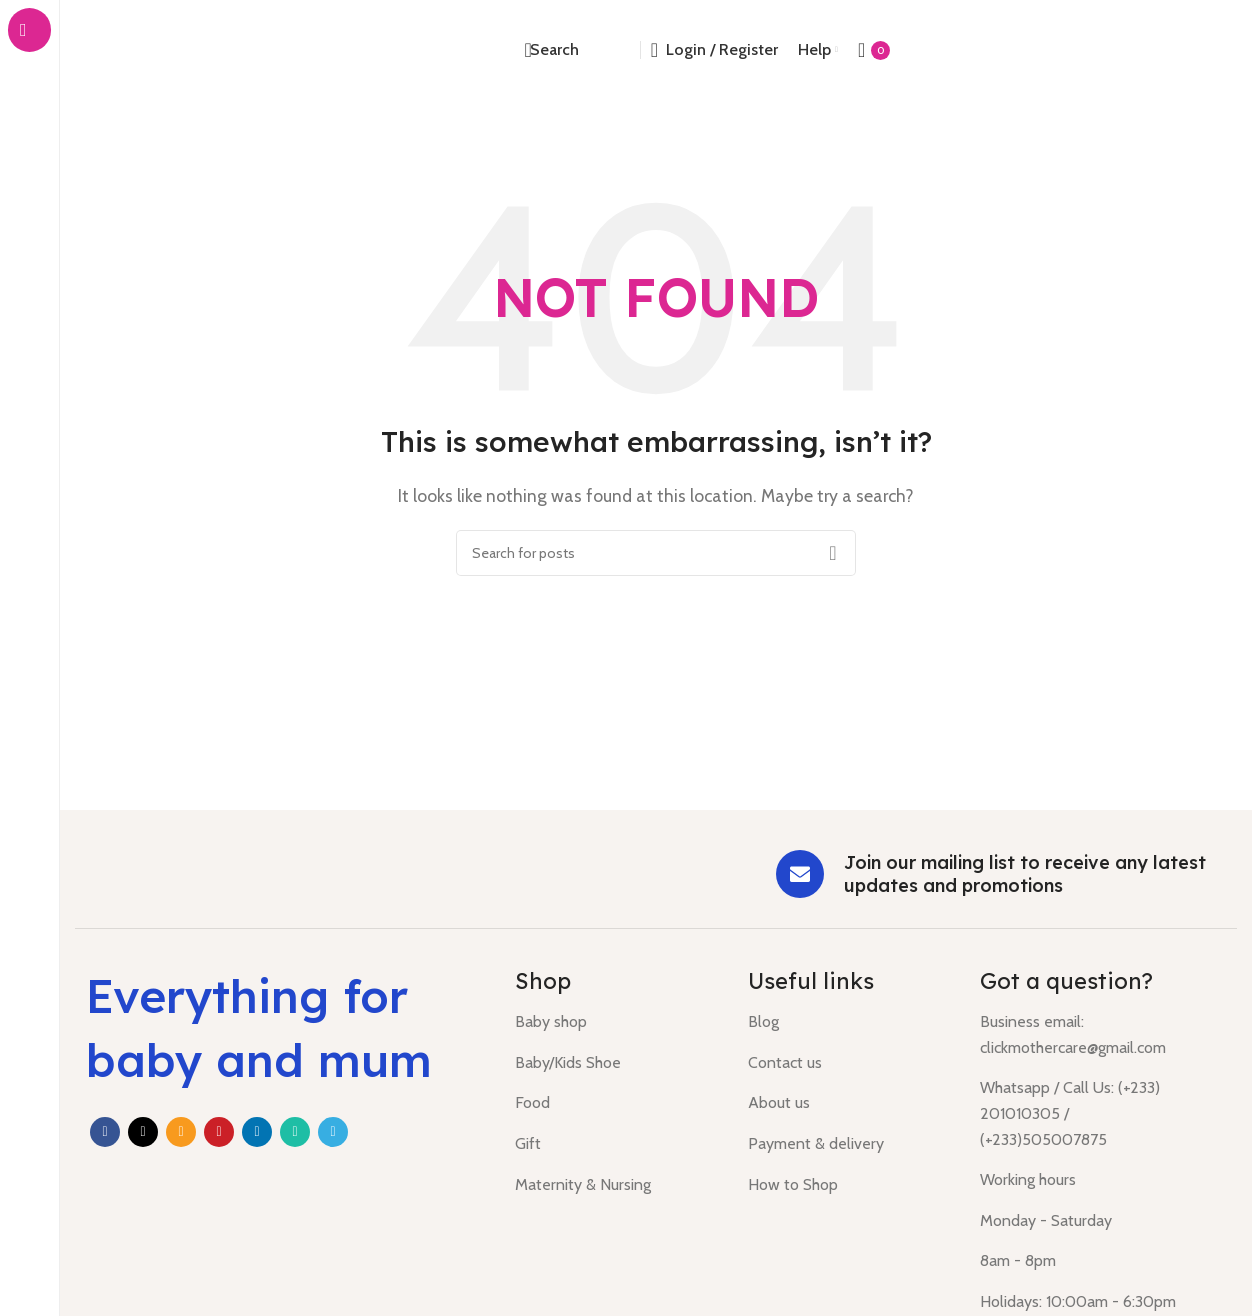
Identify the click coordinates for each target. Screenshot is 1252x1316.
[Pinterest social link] (219, 1132)
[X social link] (143, 1132)
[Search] (550, 50)
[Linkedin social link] (257, 1132)
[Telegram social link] (333, 1132)
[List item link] (616, 1022)
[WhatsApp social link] (295, 1132)
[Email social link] (181, 1132)
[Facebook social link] (105, 1132)
